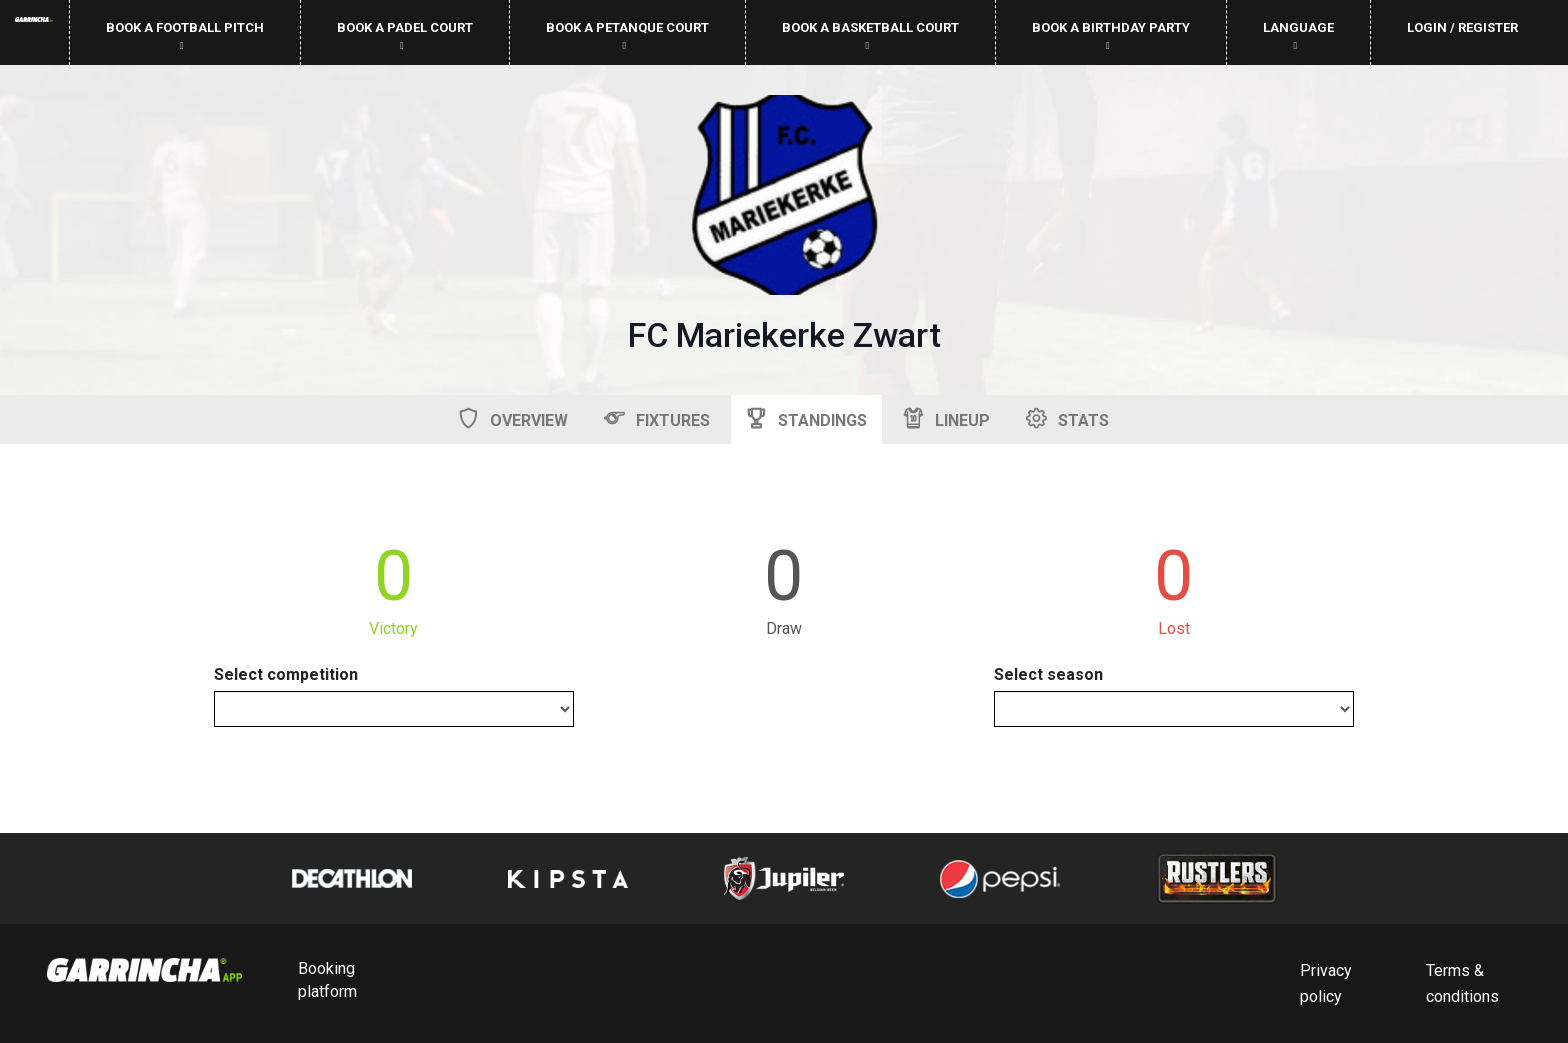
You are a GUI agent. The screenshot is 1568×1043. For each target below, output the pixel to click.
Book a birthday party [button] (1111, 35)
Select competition (286, 674)
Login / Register (1462, 27)
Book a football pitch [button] (185, 35)
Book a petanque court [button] (627, 35)
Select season (1048, 674)
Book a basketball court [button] (870, 35)
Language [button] (1298, 35)
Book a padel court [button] (405, 35)
